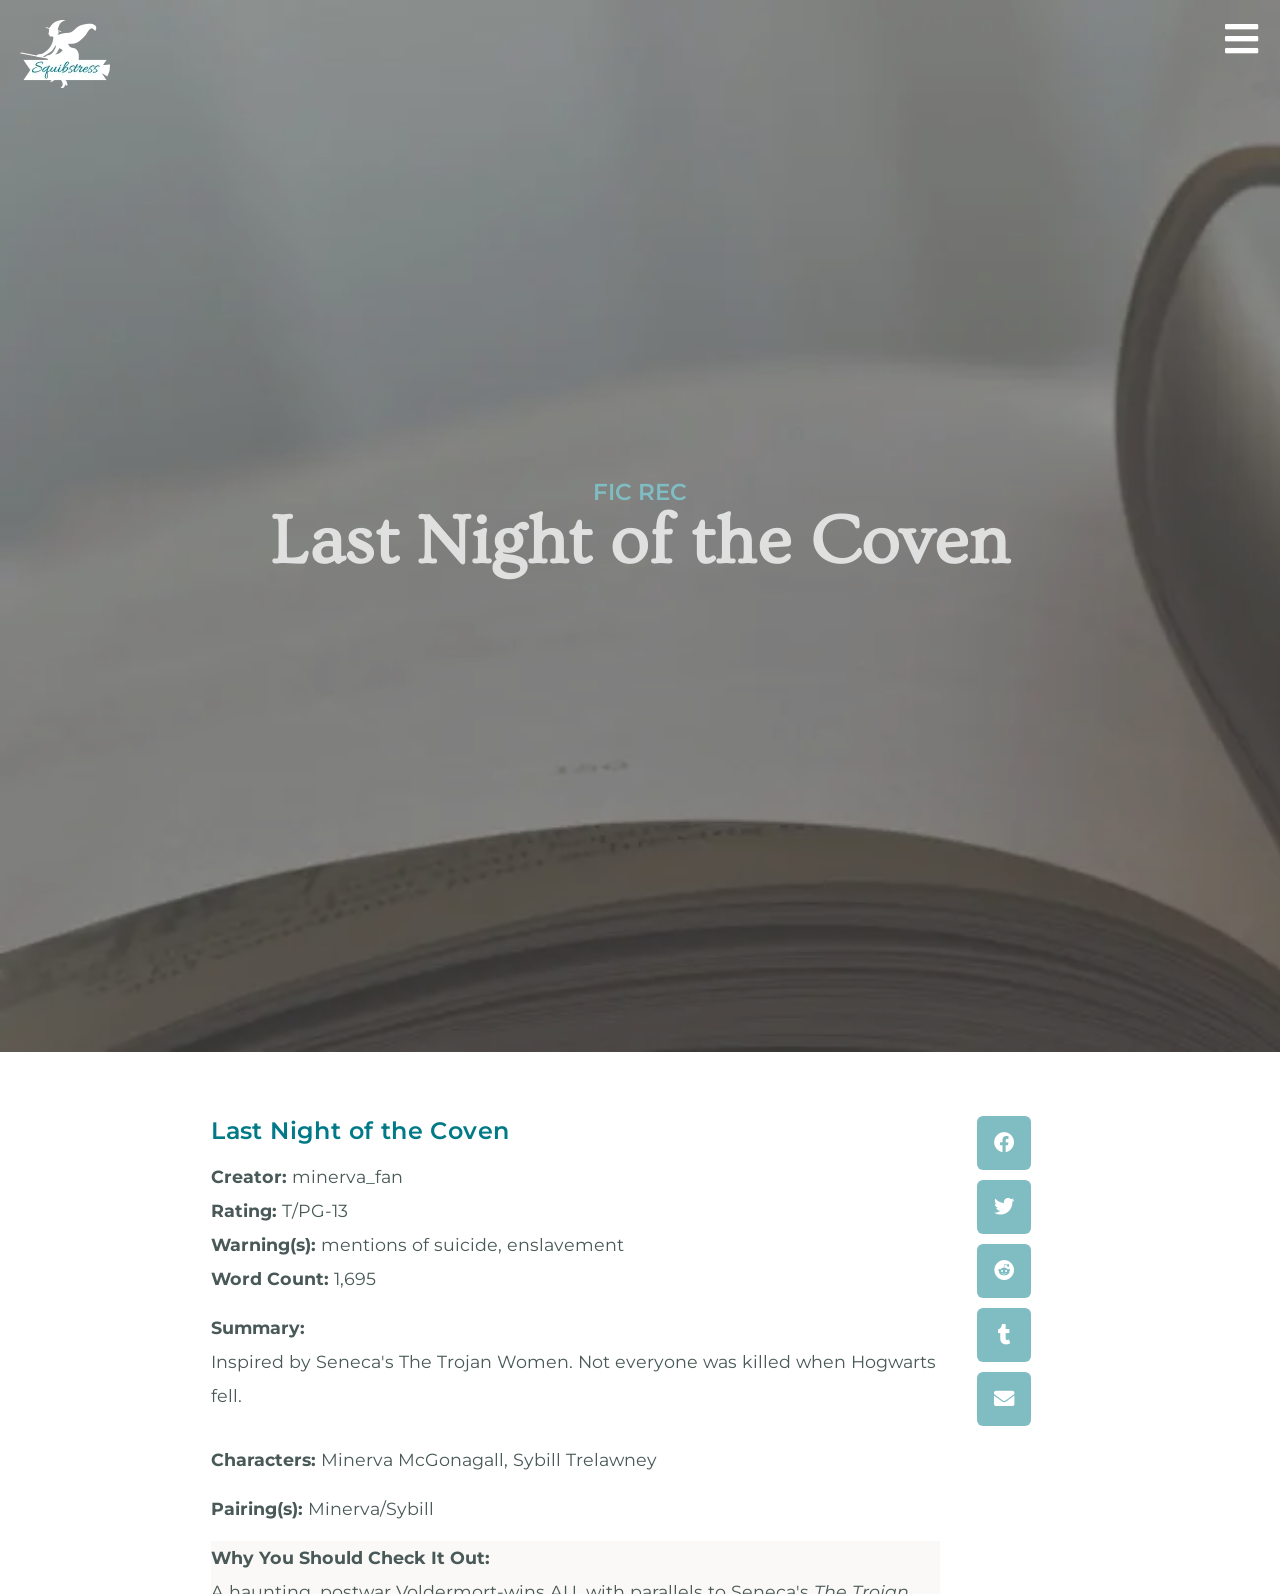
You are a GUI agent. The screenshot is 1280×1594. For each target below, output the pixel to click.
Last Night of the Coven (360, 1130)
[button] (1004, 1143)
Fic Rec (640, 492)
